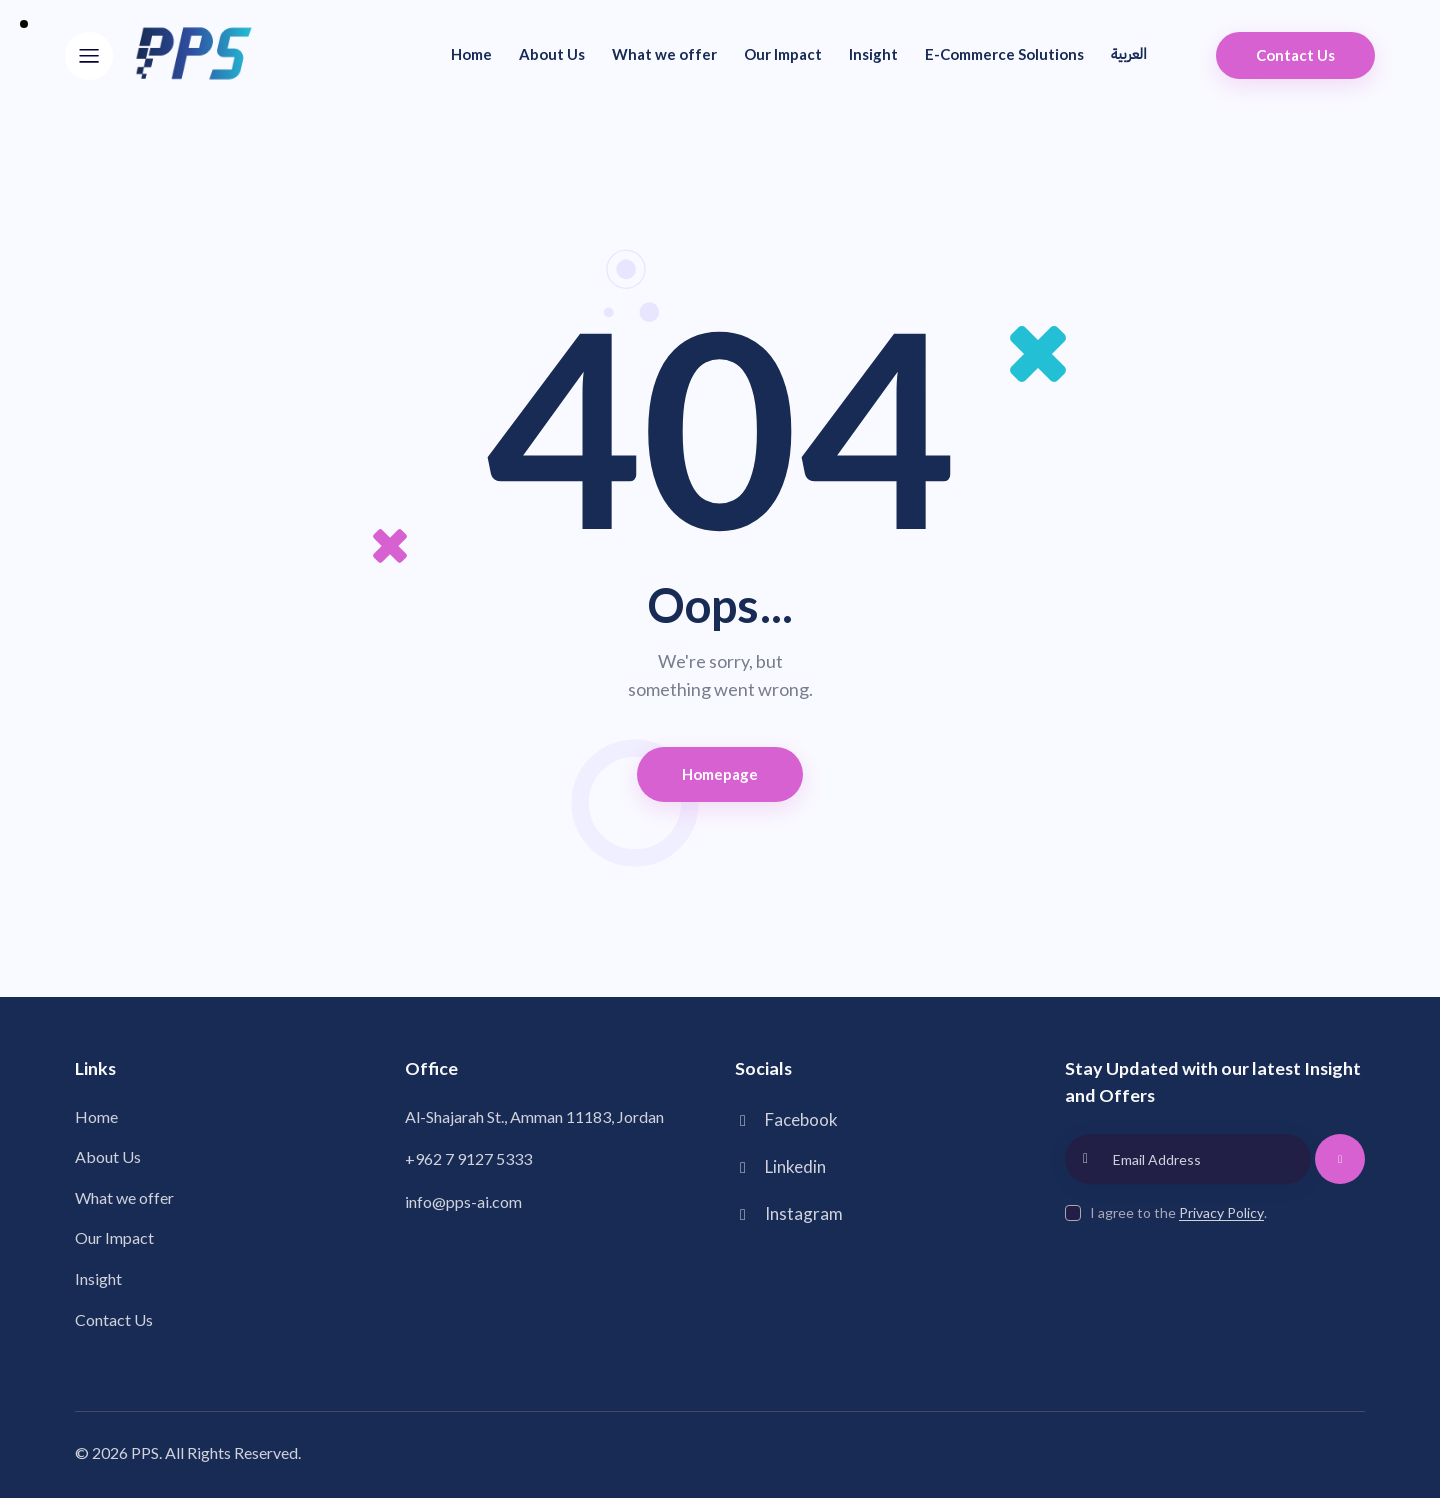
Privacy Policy (1221, 1213)
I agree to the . (1178, 1212)
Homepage (720, 774)
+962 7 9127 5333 (468, 1158)
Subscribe (1340, 1168)
